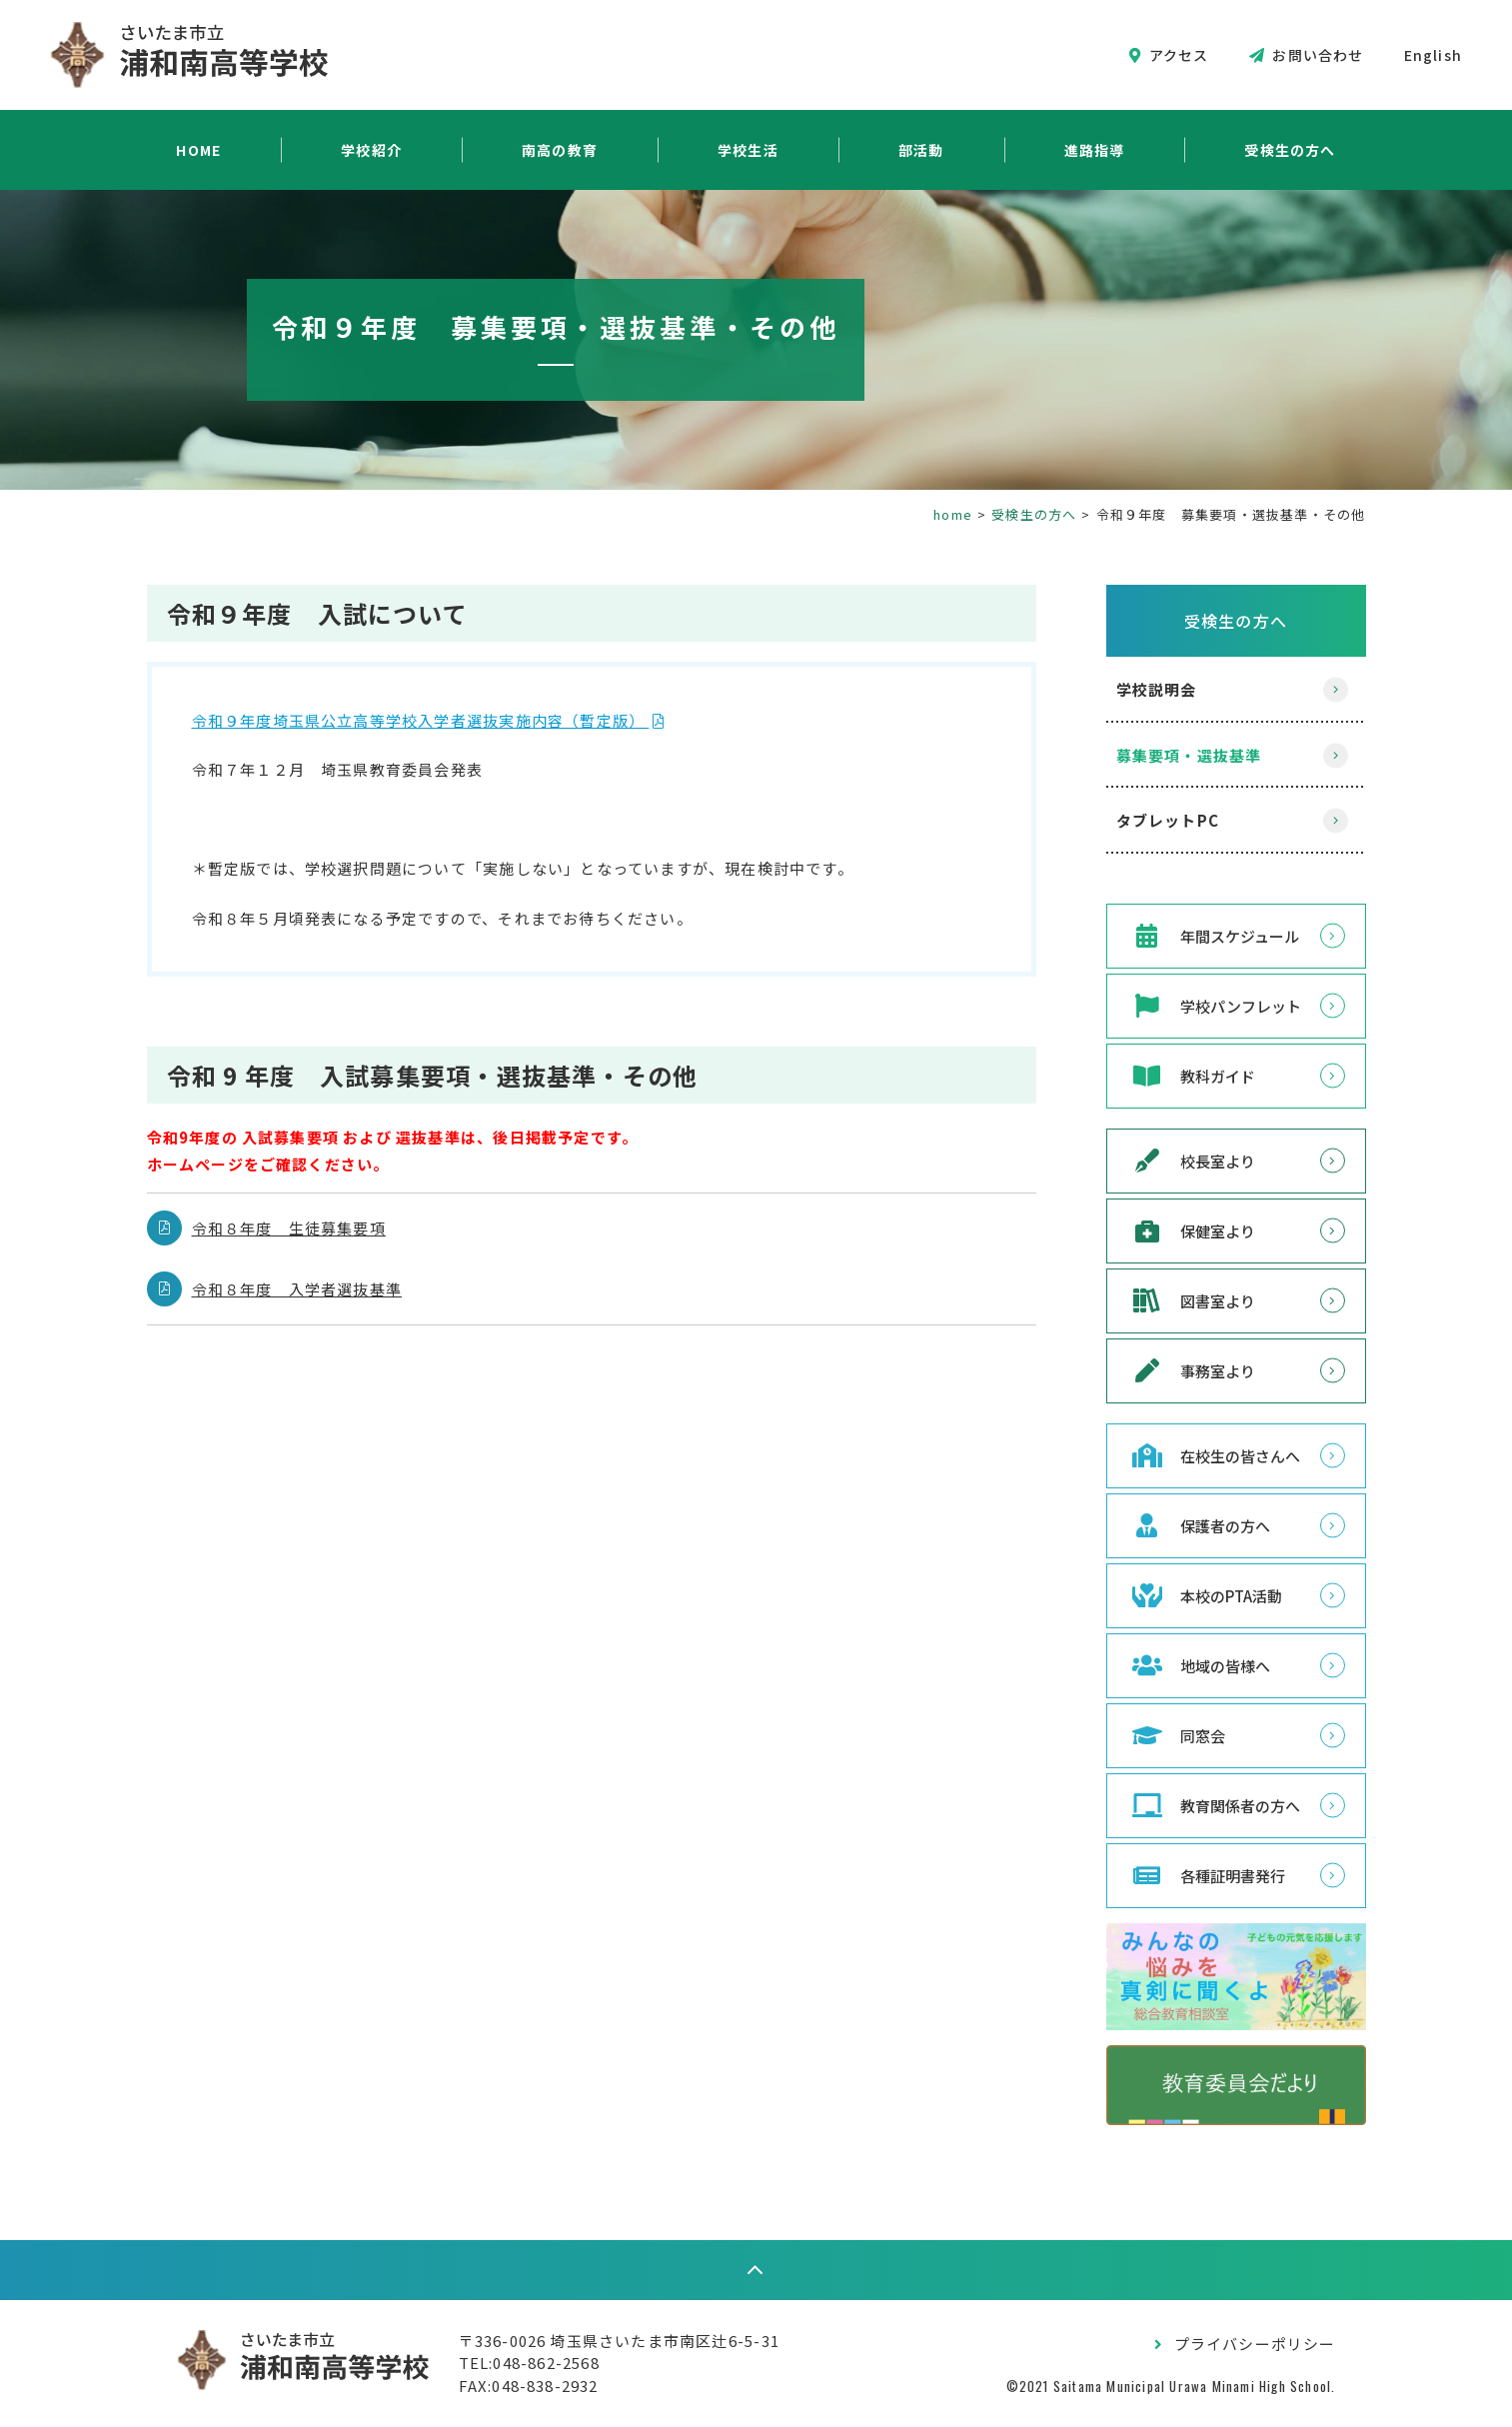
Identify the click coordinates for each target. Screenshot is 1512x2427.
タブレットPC (1167, 820)
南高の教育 (560, 150)
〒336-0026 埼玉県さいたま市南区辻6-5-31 (619, 2340)
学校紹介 (371, 150)
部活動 (921, 150)
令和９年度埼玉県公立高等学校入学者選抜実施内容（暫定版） (421, 720)
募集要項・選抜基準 (1189, 755)
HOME (198, 150)
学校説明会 (1156, 689)
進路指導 (1094, 150)
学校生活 (748, 150)
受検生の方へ (1289, 150)
